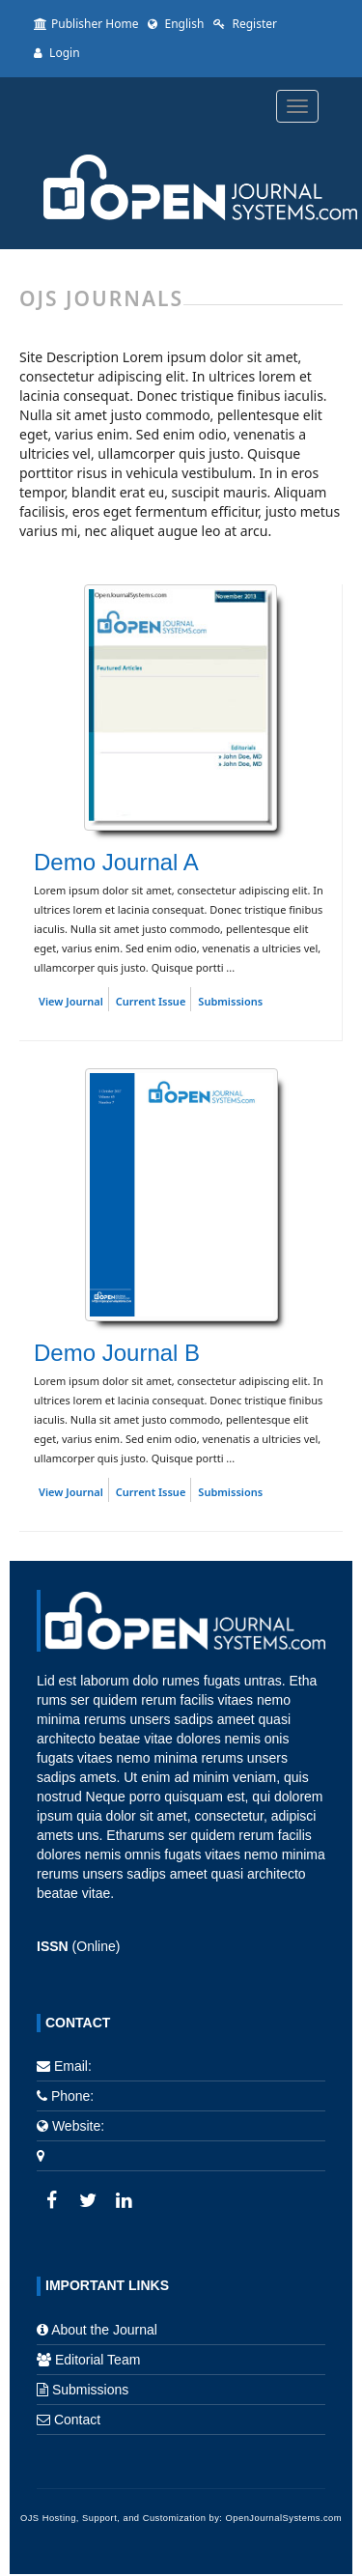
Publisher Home (86, 23)
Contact (77, 2419)
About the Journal (104, 2329)
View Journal (71, 1001)
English (176, 23)
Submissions (230, 1001)
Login (57, 52)
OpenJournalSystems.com (284, 2518)
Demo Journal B (117, 1353)
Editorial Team (97, 2359)
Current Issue (151, 1001)
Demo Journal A (116, 862)
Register (245, 23)
